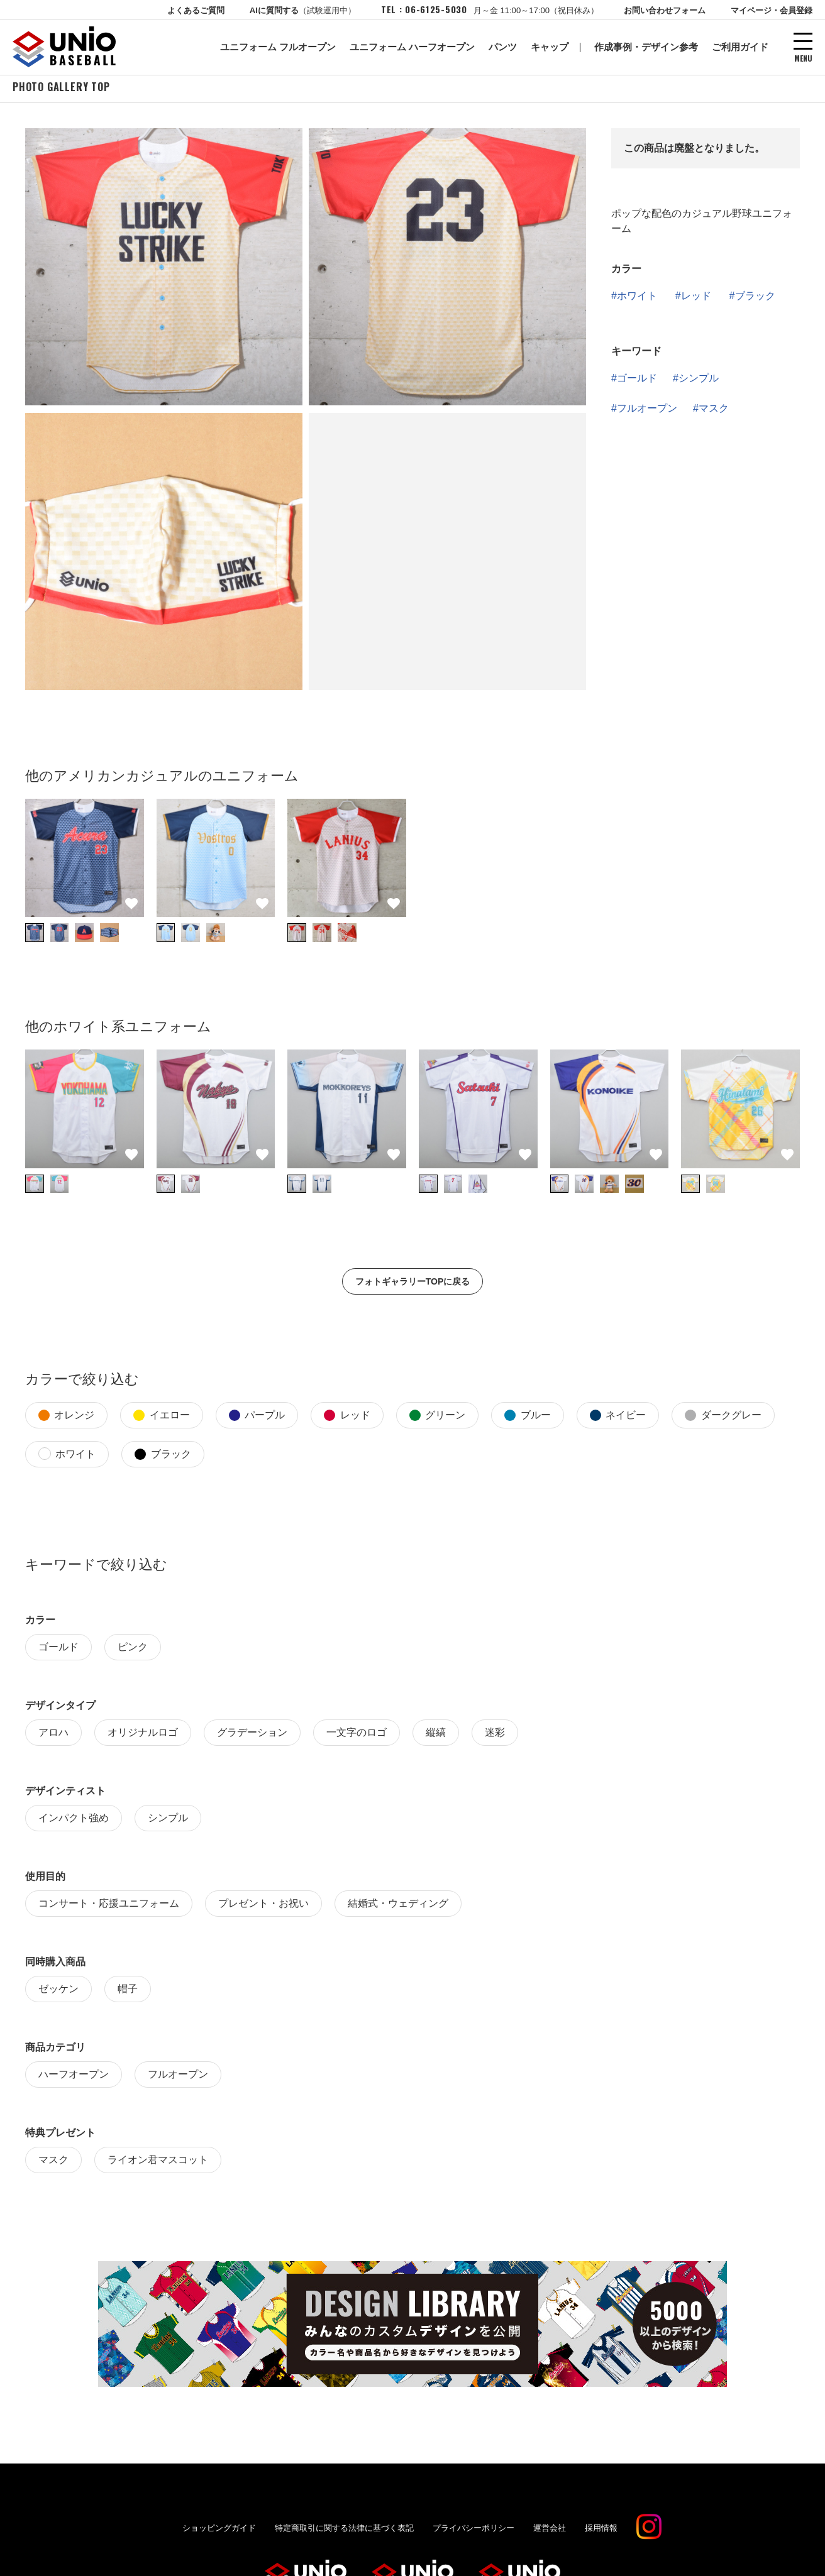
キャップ (549, 46)
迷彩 (495, 1734)
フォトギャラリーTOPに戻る (412, 1284)
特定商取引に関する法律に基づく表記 (344, 2530)
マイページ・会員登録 (771, 10)
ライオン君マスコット (158, 2162)
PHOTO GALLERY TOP (61, 89)
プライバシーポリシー (473, 2530)
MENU (803, 57)
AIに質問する (303, 10)
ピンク (133, 1649)
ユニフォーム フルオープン (278, 46)
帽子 (128, 1991)
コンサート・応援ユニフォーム (108, 1905)
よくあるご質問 (195, 10)
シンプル (698, 380)
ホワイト (637, 298)
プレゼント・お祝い (263, 1905)
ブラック (755, 298)
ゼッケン (58, 1991)
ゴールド (637, 380)
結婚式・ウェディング (398, 1905)
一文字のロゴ (356, 1734)
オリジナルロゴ (143, 1734)
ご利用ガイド (740, 46)
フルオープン (647, 410)
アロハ (53, 1734)
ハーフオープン (73, 2076)
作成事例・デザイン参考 (646, 46)
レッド (696, 298)
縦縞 (436, 1734)
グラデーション (252, 1734)
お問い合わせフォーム (665, 10)
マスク (714, 410)
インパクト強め (73, 1820)
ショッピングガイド (219, 2530)
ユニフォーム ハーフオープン (412, 46)
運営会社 (549, 2530)
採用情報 (601, 2530)
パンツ (503, 46)
